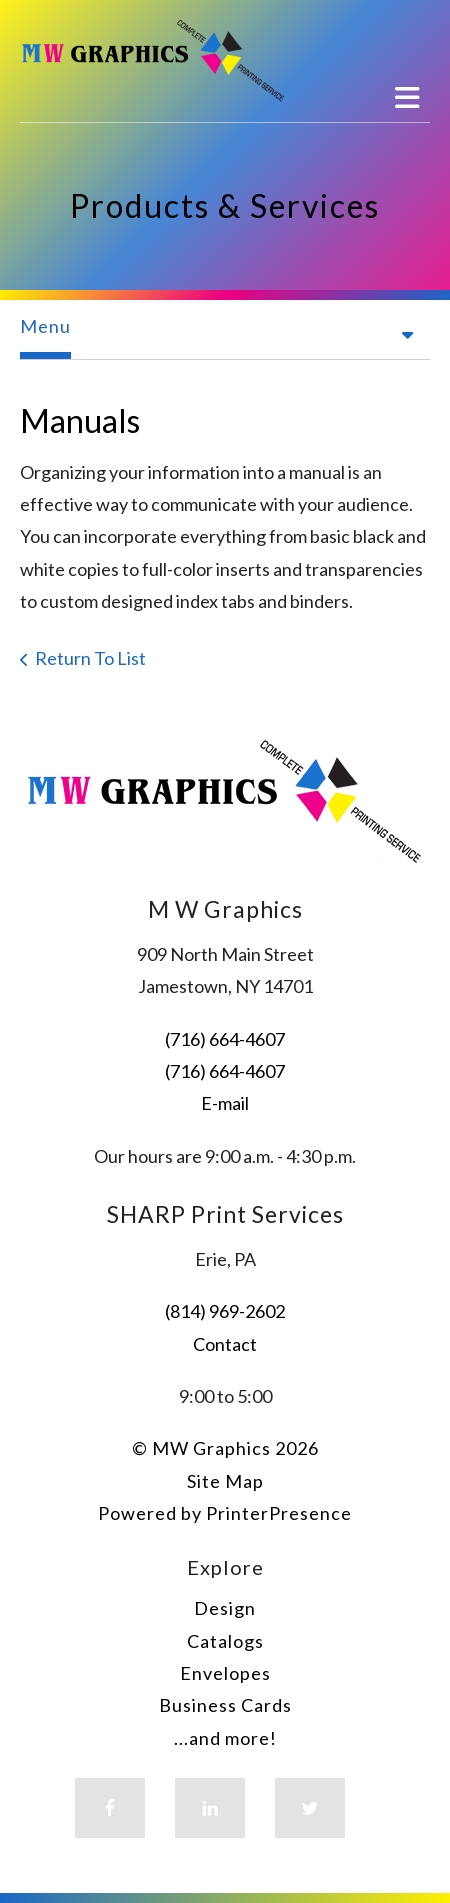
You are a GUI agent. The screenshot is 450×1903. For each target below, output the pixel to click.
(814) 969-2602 (225, 1311)
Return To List (90, 658)
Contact (225, 1344)
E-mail (225, 1103)
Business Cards (225, 1705)
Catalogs (225, 1641)
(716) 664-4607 (225, 1039)
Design (225, 1608)
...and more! (225, 1738)
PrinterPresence (279, 1513)
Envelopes (225, 1673)
